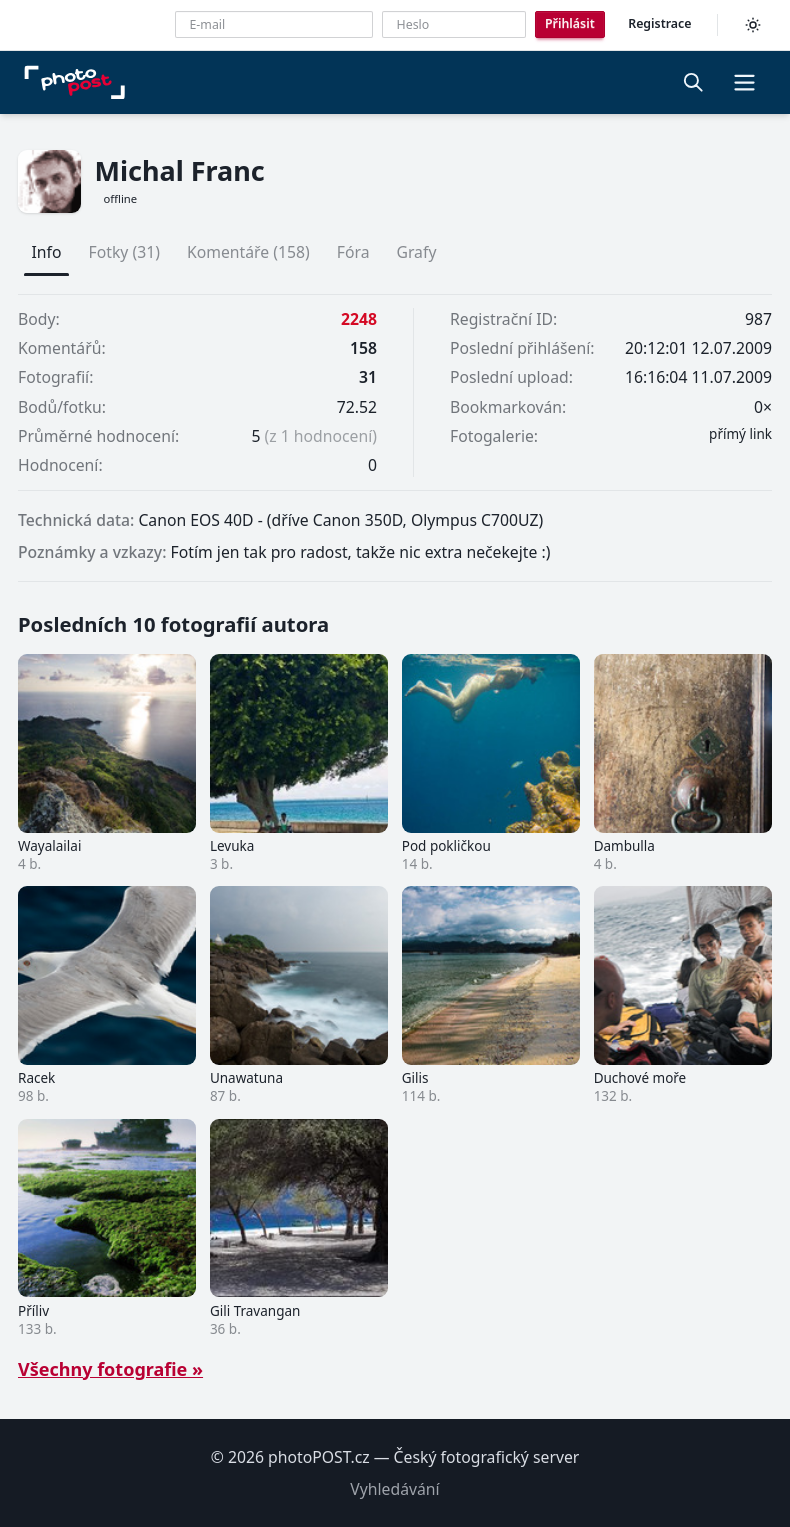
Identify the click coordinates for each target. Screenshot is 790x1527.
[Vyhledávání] (694, 82)
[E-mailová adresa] (274, 24)
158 (363, 348)
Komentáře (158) (248, 252)
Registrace (659, 23)
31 (368, 377)
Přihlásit (570, 23)
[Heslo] (454, 24)
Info (47, 252)
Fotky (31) (124, 252)
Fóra (353, 252)
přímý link (740, 434)
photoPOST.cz (319, 1457)
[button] (744, 82)
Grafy (416, 252)
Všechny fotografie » (110, 1369)
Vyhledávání (394, 1489)
